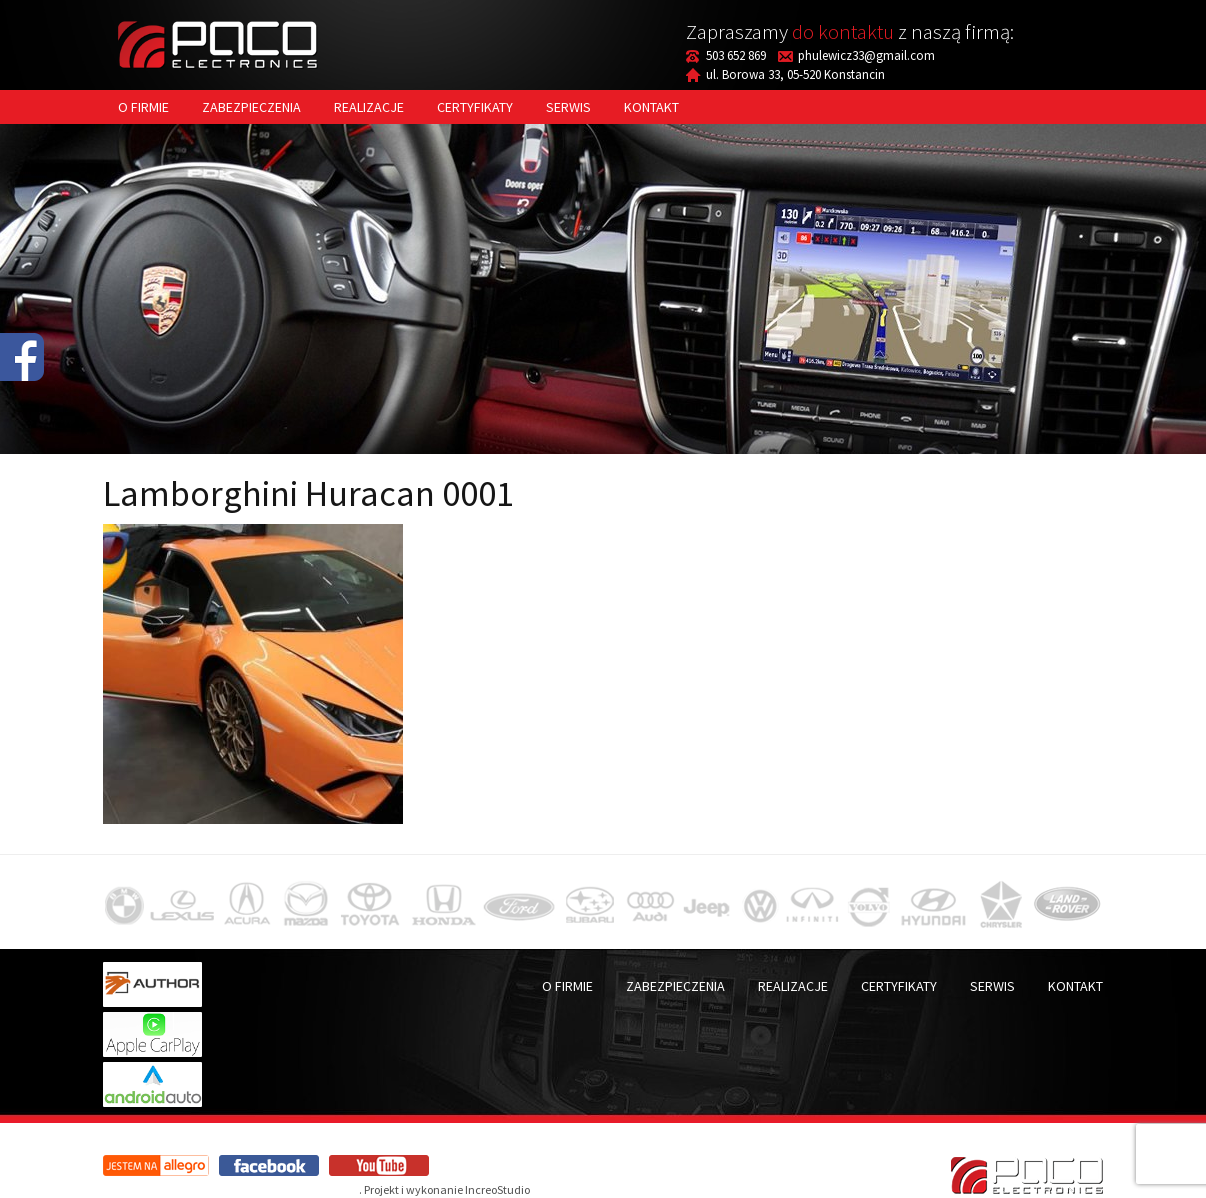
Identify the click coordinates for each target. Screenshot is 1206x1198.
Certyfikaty (475, 107)
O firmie (143, 107)
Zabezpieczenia (251, 107)
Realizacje (369, 107)
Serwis (568, 107)
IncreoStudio (497, 1189)
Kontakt (651, 107)
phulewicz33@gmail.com (866, 55)
